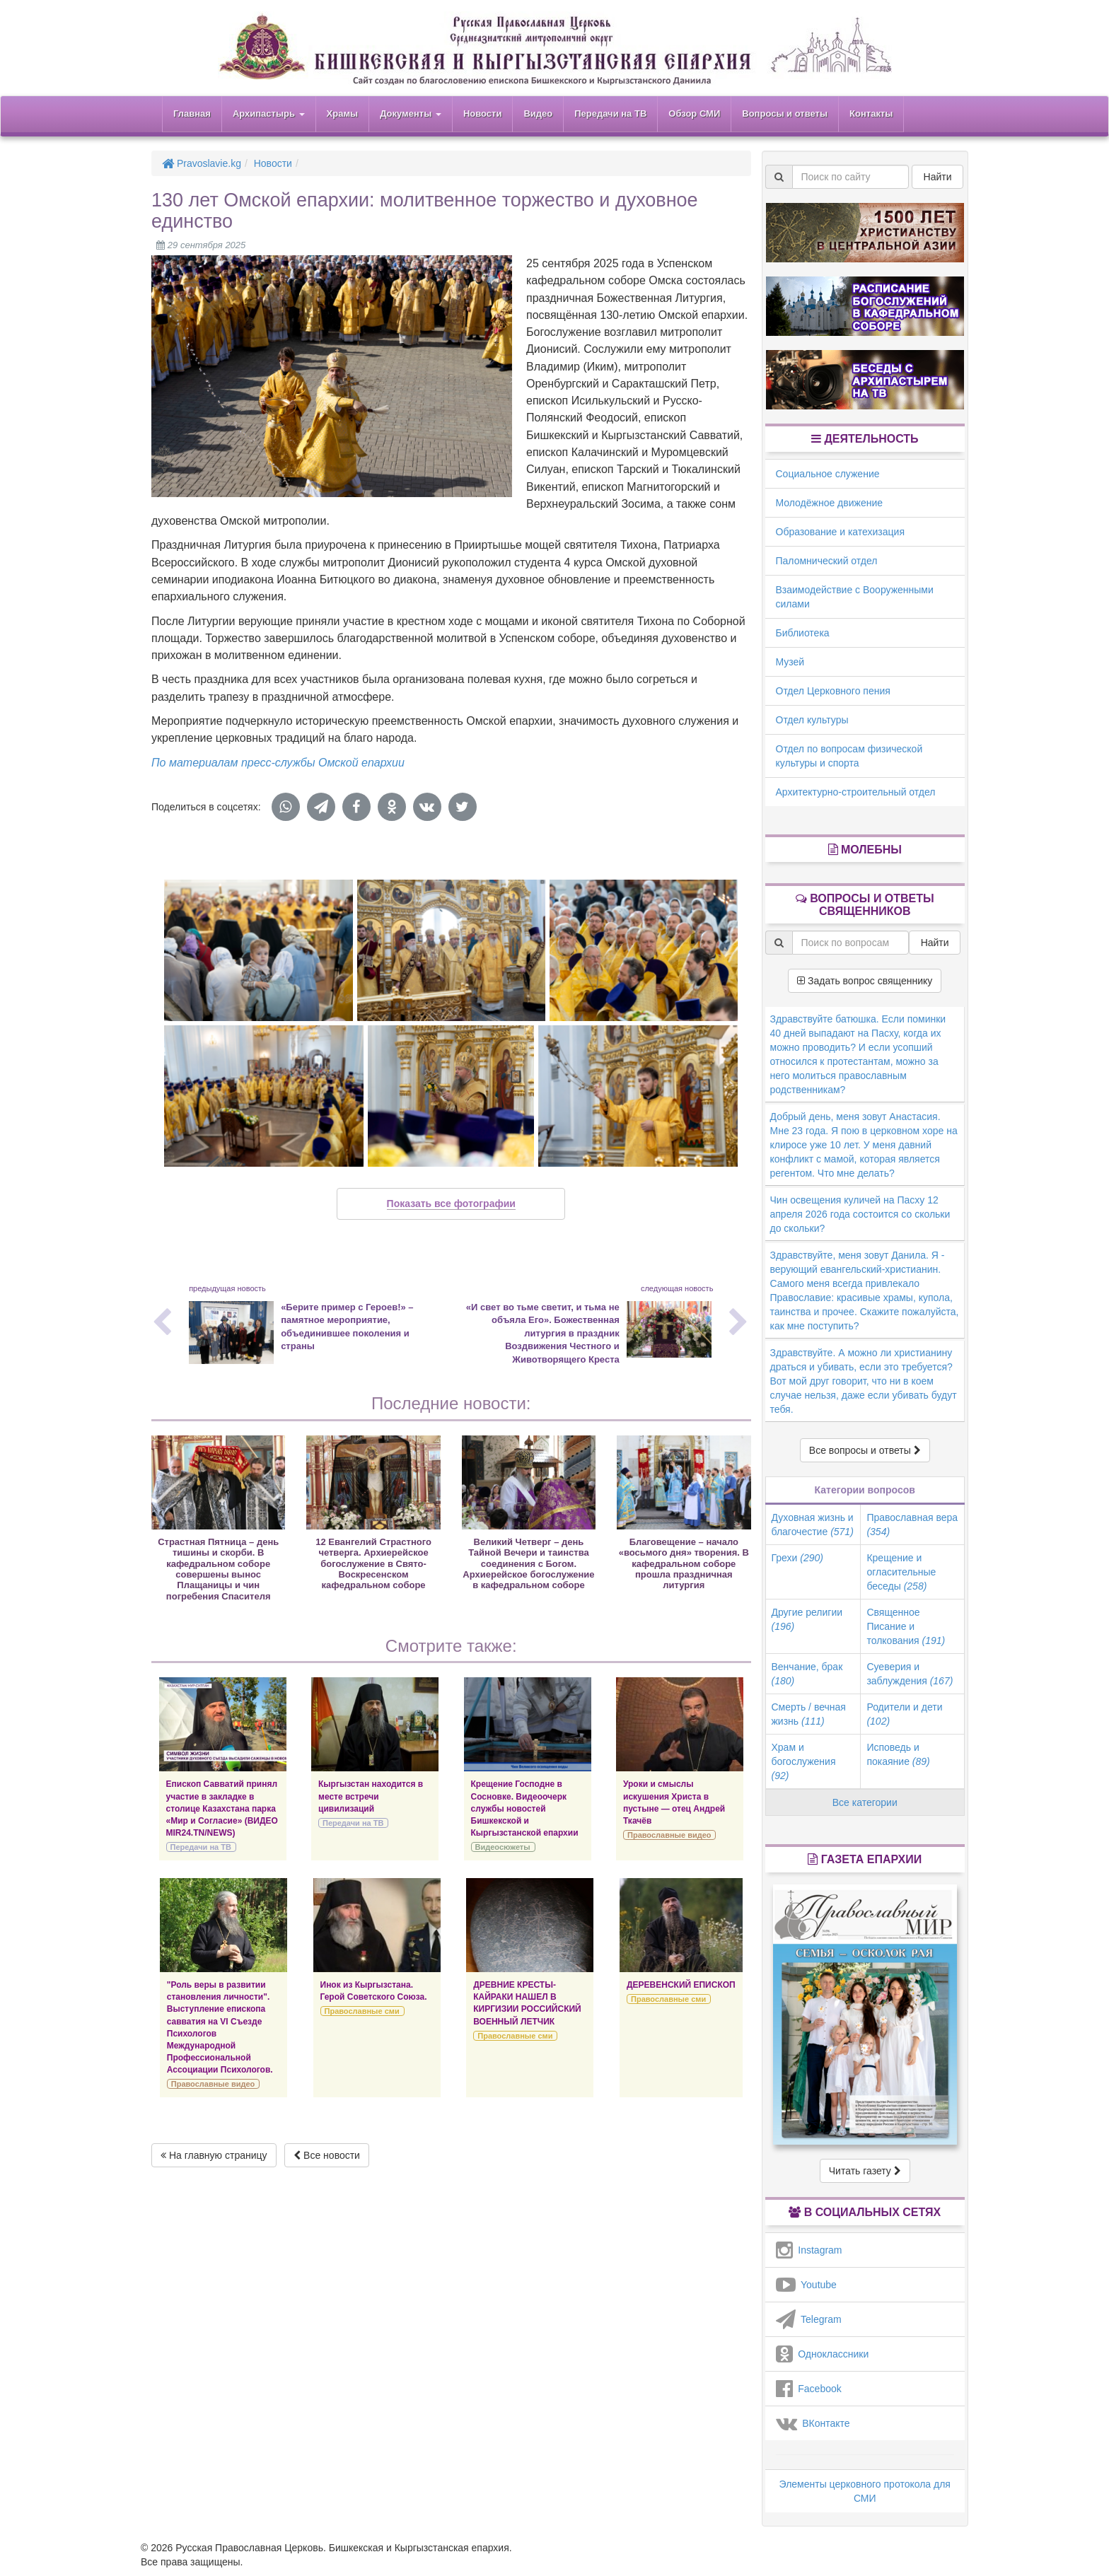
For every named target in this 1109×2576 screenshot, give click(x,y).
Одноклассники (822, 2354)
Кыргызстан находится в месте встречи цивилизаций (370, 1796)
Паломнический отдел (827, 560)
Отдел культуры (812, 719)
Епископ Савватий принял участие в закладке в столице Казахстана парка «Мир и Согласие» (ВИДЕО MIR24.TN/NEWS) (222, 1808)
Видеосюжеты (502, 1847)
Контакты (871, 113)
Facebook (809, 2389)
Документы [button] (410, 113)
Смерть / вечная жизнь (809, 1714)
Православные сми (362, 2011)
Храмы (343, 113)
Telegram (809, 2319)
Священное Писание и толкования (905, 1626)
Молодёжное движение (829, 502)
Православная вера (912, 1524)
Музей (790, 662)
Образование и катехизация (840, 531)
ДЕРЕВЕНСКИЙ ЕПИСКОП (681, 1985)
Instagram (809, 2250)
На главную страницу (214, 2155)
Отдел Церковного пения (833, 691)
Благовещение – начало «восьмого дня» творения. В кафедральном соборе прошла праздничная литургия (684, 1564)
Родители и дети (904, 1714)
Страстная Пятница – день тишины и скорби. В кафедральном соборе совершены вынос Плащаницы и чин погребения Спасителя (218, 1569)
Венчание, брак (807, 1673)
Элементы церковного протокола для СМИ (865, 2491)
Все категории (865, 1802)
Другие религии (807, 1619)
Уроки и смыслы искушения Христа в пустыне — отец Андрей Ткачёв (674, 1802)
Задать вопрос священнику (864, 980)
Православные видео (669, 1835)
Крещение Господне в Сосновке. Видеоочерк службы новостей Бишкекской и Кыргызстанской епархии (525, 1808)
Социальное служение (828, 473)
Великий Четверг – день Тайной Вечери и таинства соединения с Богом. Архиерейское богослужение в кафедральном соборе (528, 1564)
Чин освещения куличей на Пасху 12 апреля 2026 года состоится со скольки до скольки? (860, 1214)
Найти (938, 176)
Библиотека (803, 633)
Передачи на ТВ (610, 113)
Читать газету (865, 2170)
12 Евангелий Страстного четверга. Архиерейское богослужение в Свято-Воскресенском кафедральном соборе (373, 1564)
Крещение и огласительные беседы (901, 1572)
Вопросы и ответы (785, 113)
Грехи (797, 1557)
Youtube (806, 2285)
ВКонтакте (813, 2423)
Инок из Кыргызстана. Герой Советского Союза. (373, 1991)
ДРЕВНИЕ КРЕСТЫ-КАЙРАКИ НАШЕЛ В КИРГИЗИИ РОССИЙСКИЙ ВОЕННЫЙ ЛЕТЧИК (527, 2003)
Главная (192, 113)
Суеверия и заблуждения (909, 1673)
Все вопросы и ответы (865, 1450)
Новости (482, 113)
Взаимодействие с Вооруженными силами (855, 597)
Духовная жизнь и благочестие (813, 1524)
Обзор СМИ (694, 113)
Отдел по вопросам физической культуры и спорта (849, 756)
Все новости (327, 2155)
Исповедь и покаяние (897, 1754)
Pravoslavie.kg (201, 163)
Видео (537, 113)
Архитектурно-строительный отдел (856, 792)
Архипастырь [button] (269, 113)
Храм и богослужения (804, 1761)
